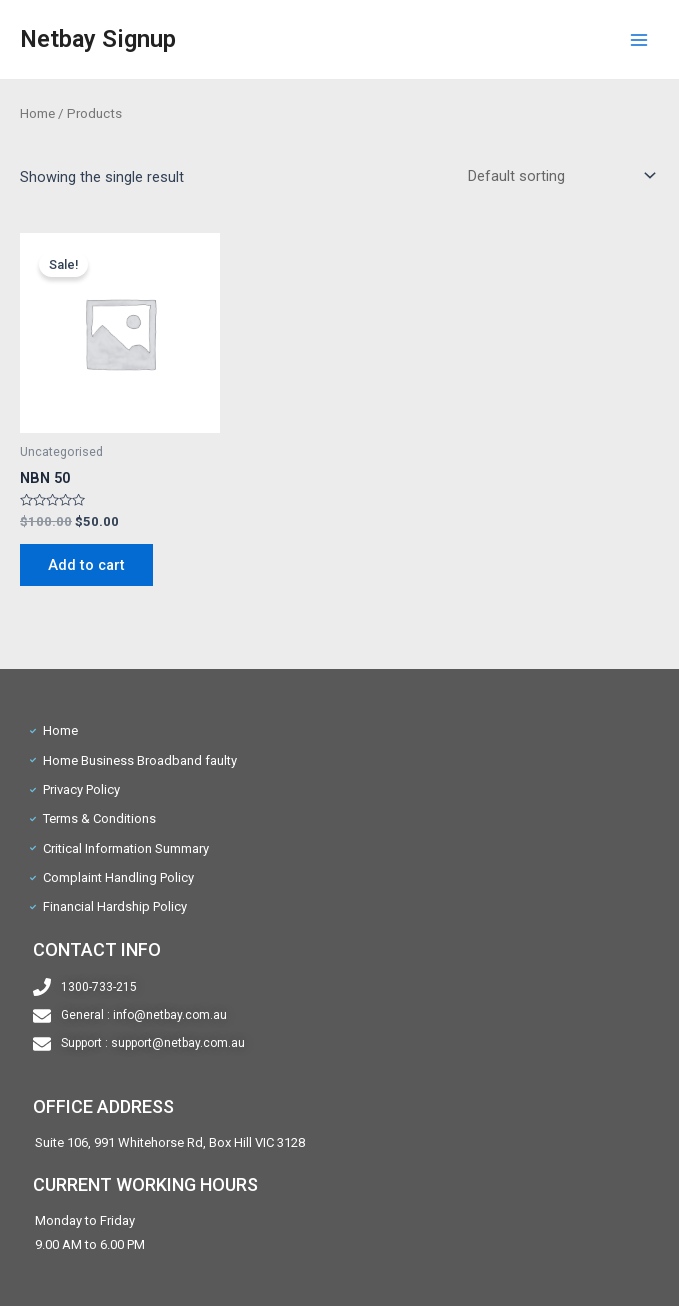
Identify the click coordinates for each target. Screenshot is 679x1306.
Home (37, 113)
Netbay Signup (98, 39)
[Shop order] (557, 175)
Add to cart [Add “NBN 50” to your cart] (86, 565)
